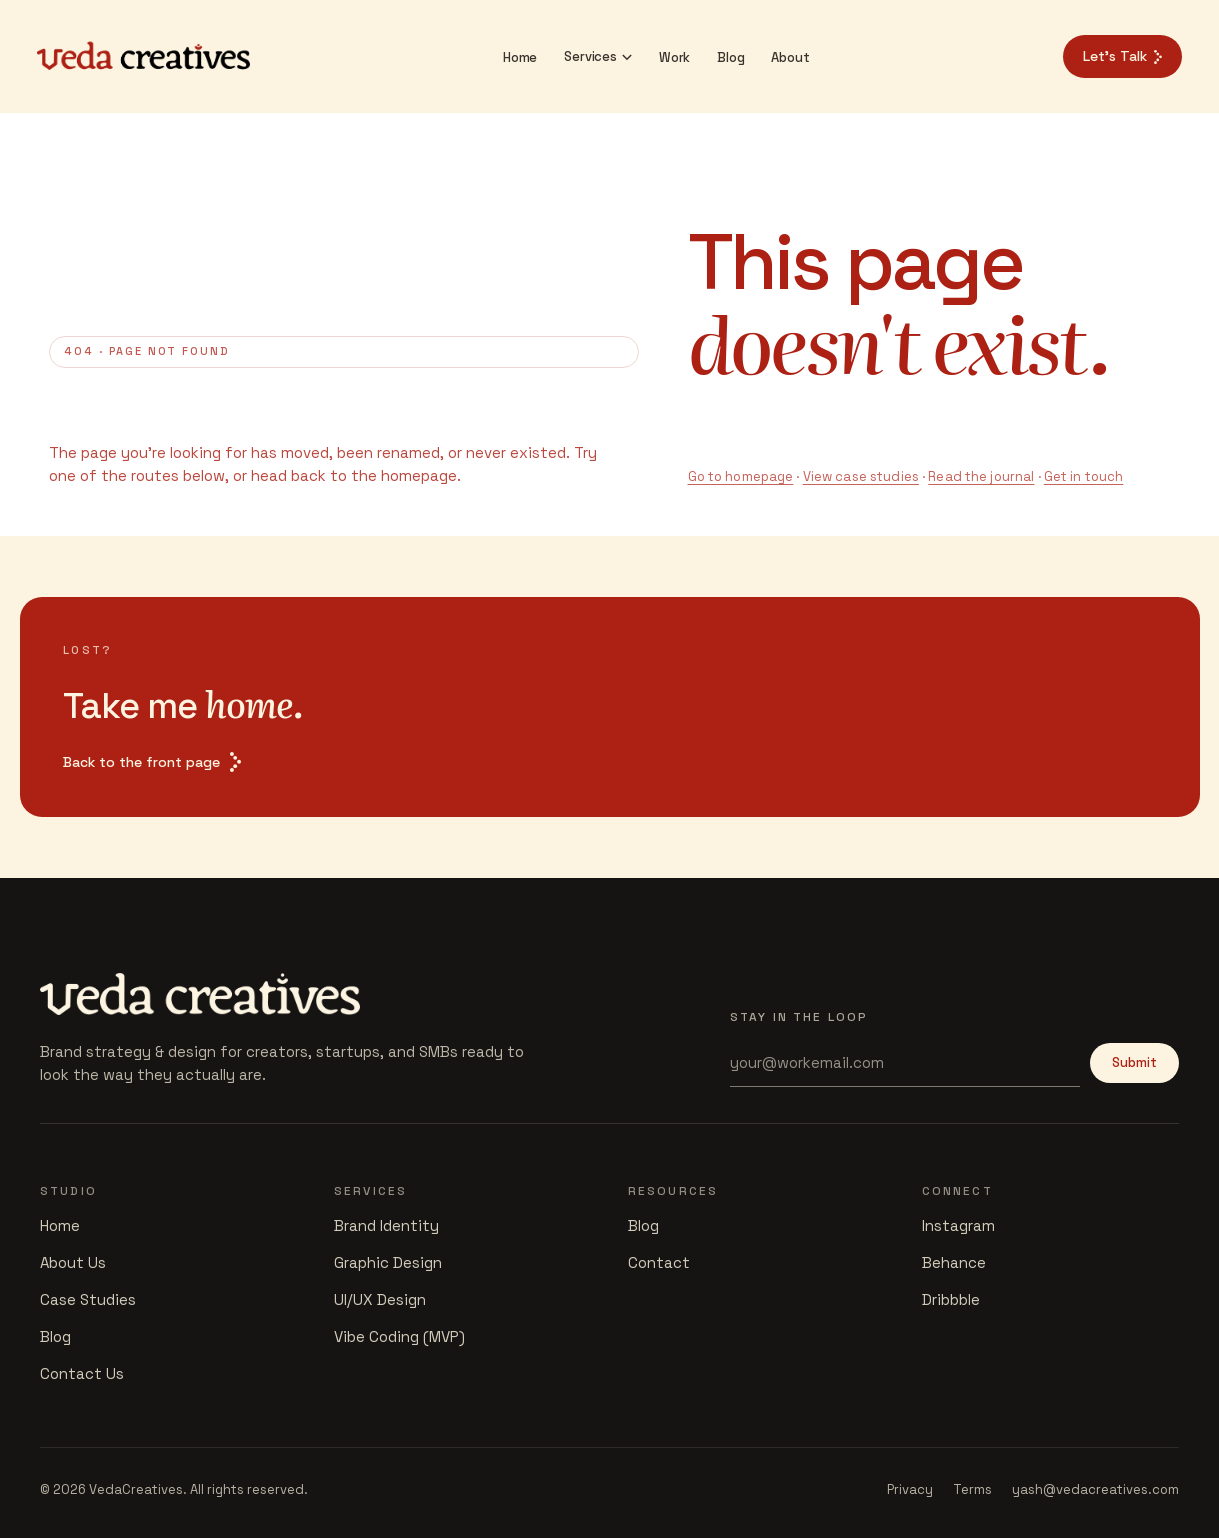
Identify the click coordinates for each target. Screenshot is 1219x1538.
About (790, 57)
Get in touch (1084, 476)
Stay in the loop (799, 1017)
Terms (972, 1489)
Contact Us (82, 1373)
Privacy (910, 1489)
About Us (73, 1262)
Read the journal (981, 476)
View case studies (861, 476)
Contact (659, 1262)
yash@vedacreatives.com (1095, 1489)
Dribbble (951, 1299)
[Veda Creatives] (143, 56)
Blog (730, 57)
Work (674, 57)
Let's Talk (1123, 56)
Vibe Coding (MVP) (399, 1336)
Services (598, 56)
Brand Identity (386, 1225)
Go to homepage (741, 476)
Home (520, 57)
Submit (1134, 1062)
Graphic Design (388, 1262)
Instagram (958, 1225)
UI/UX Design (380, 1299)
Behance (954, 1262)
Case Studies (88, 1299)
